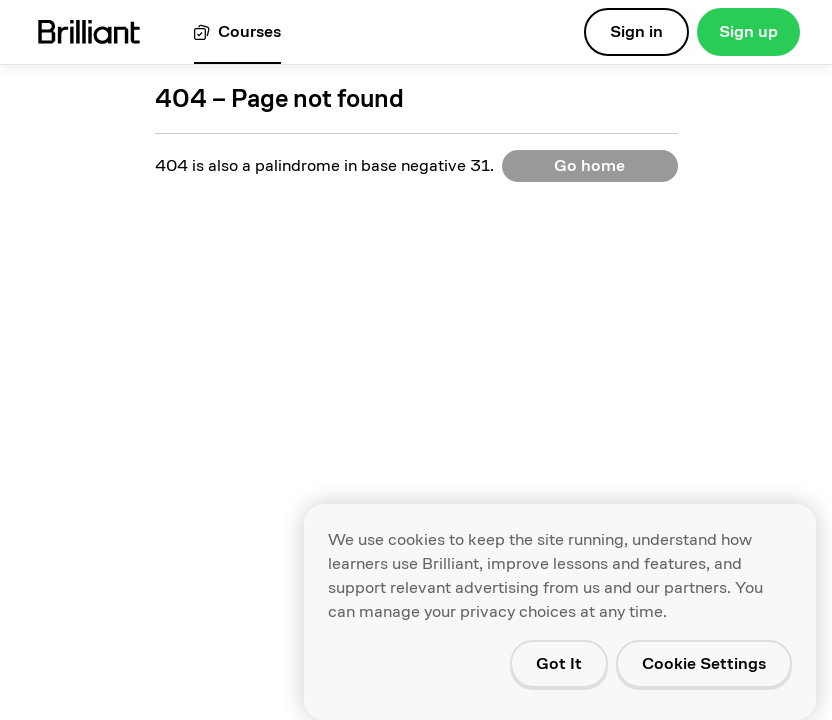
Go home (589, 165)
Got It (559, 663)
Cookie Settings (704, 663)
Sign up (748, 31)
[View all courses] (237, 32)
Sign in (636, 31)
